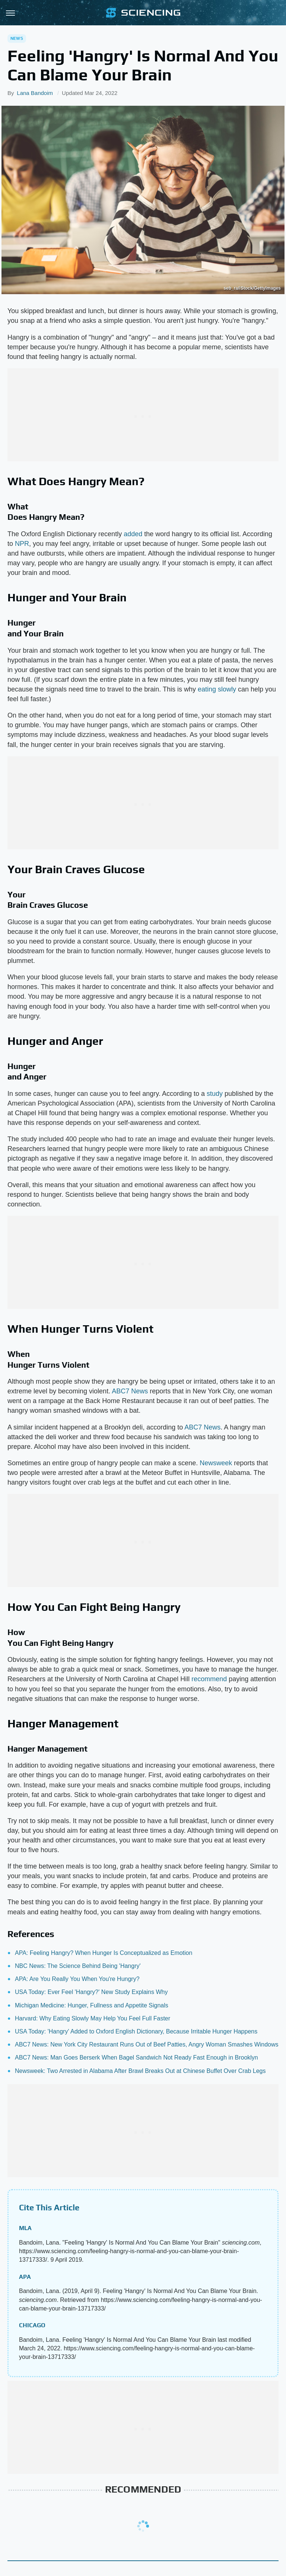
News (16, 38)
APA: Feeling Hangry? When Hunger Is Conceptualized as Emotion (103, 1953)
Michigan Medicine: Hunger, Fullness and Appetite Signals (91, 2005)
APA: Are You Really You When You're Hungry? (77, 1979)
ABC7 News (130, 1391)
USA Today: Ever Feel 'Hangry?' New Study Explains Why (91, 1992)
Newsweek (216, 1463)
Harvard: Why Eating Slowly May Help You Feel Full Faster (92, 2018)
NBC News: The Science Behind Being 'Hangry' (78, 1966)
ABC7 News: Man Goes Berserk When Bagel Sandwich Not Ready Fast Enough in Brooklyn (136, 2057)
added (133, 534)
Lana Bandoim (35, 93)
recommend (209, 1679)
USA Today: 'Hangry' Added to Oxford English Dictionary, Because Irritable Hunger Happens (136, 2031)
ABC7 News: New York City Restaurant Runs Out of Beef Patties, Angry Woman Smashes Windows (147, 2044)
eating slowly (217, 689)
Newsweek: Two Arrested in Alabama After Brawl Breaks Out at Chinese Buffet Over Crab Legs (140, 2071)
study (215, 1093)
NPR (22, 543)
